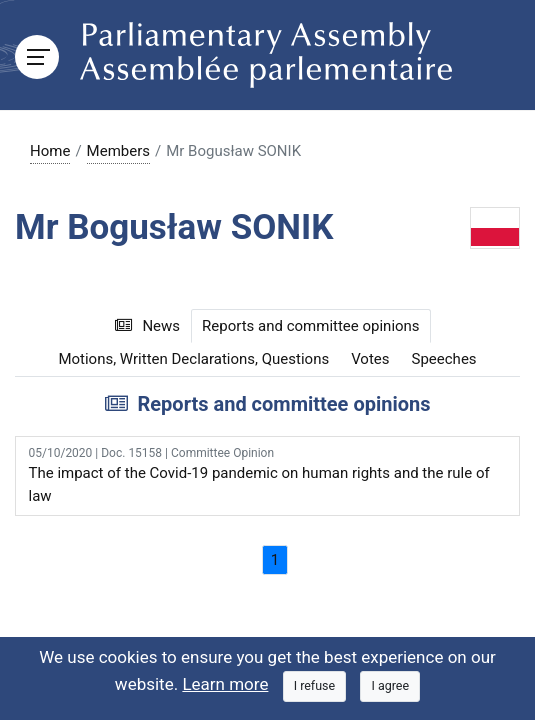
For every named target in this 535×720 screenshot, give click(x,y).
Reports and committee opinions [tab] (311, 326)
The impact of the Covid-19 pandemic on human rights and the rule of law (268, 474)
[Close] (315, 686)
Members (118, 151)
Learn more (225, 684)
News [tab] (147, 326)
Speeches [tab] (444, 359)
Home (50, 151)
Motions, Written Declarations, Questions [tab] (193, 359)
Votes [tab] (370, 359)
